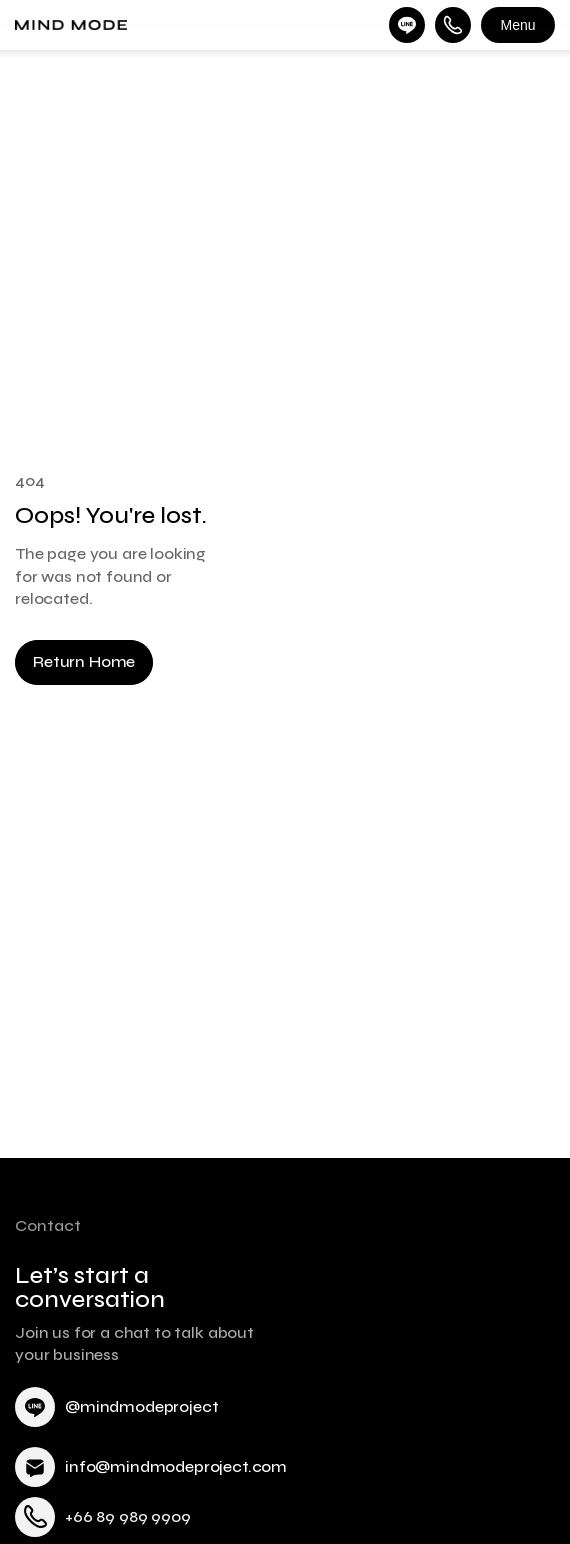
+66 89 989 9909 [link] (128, 1516)
